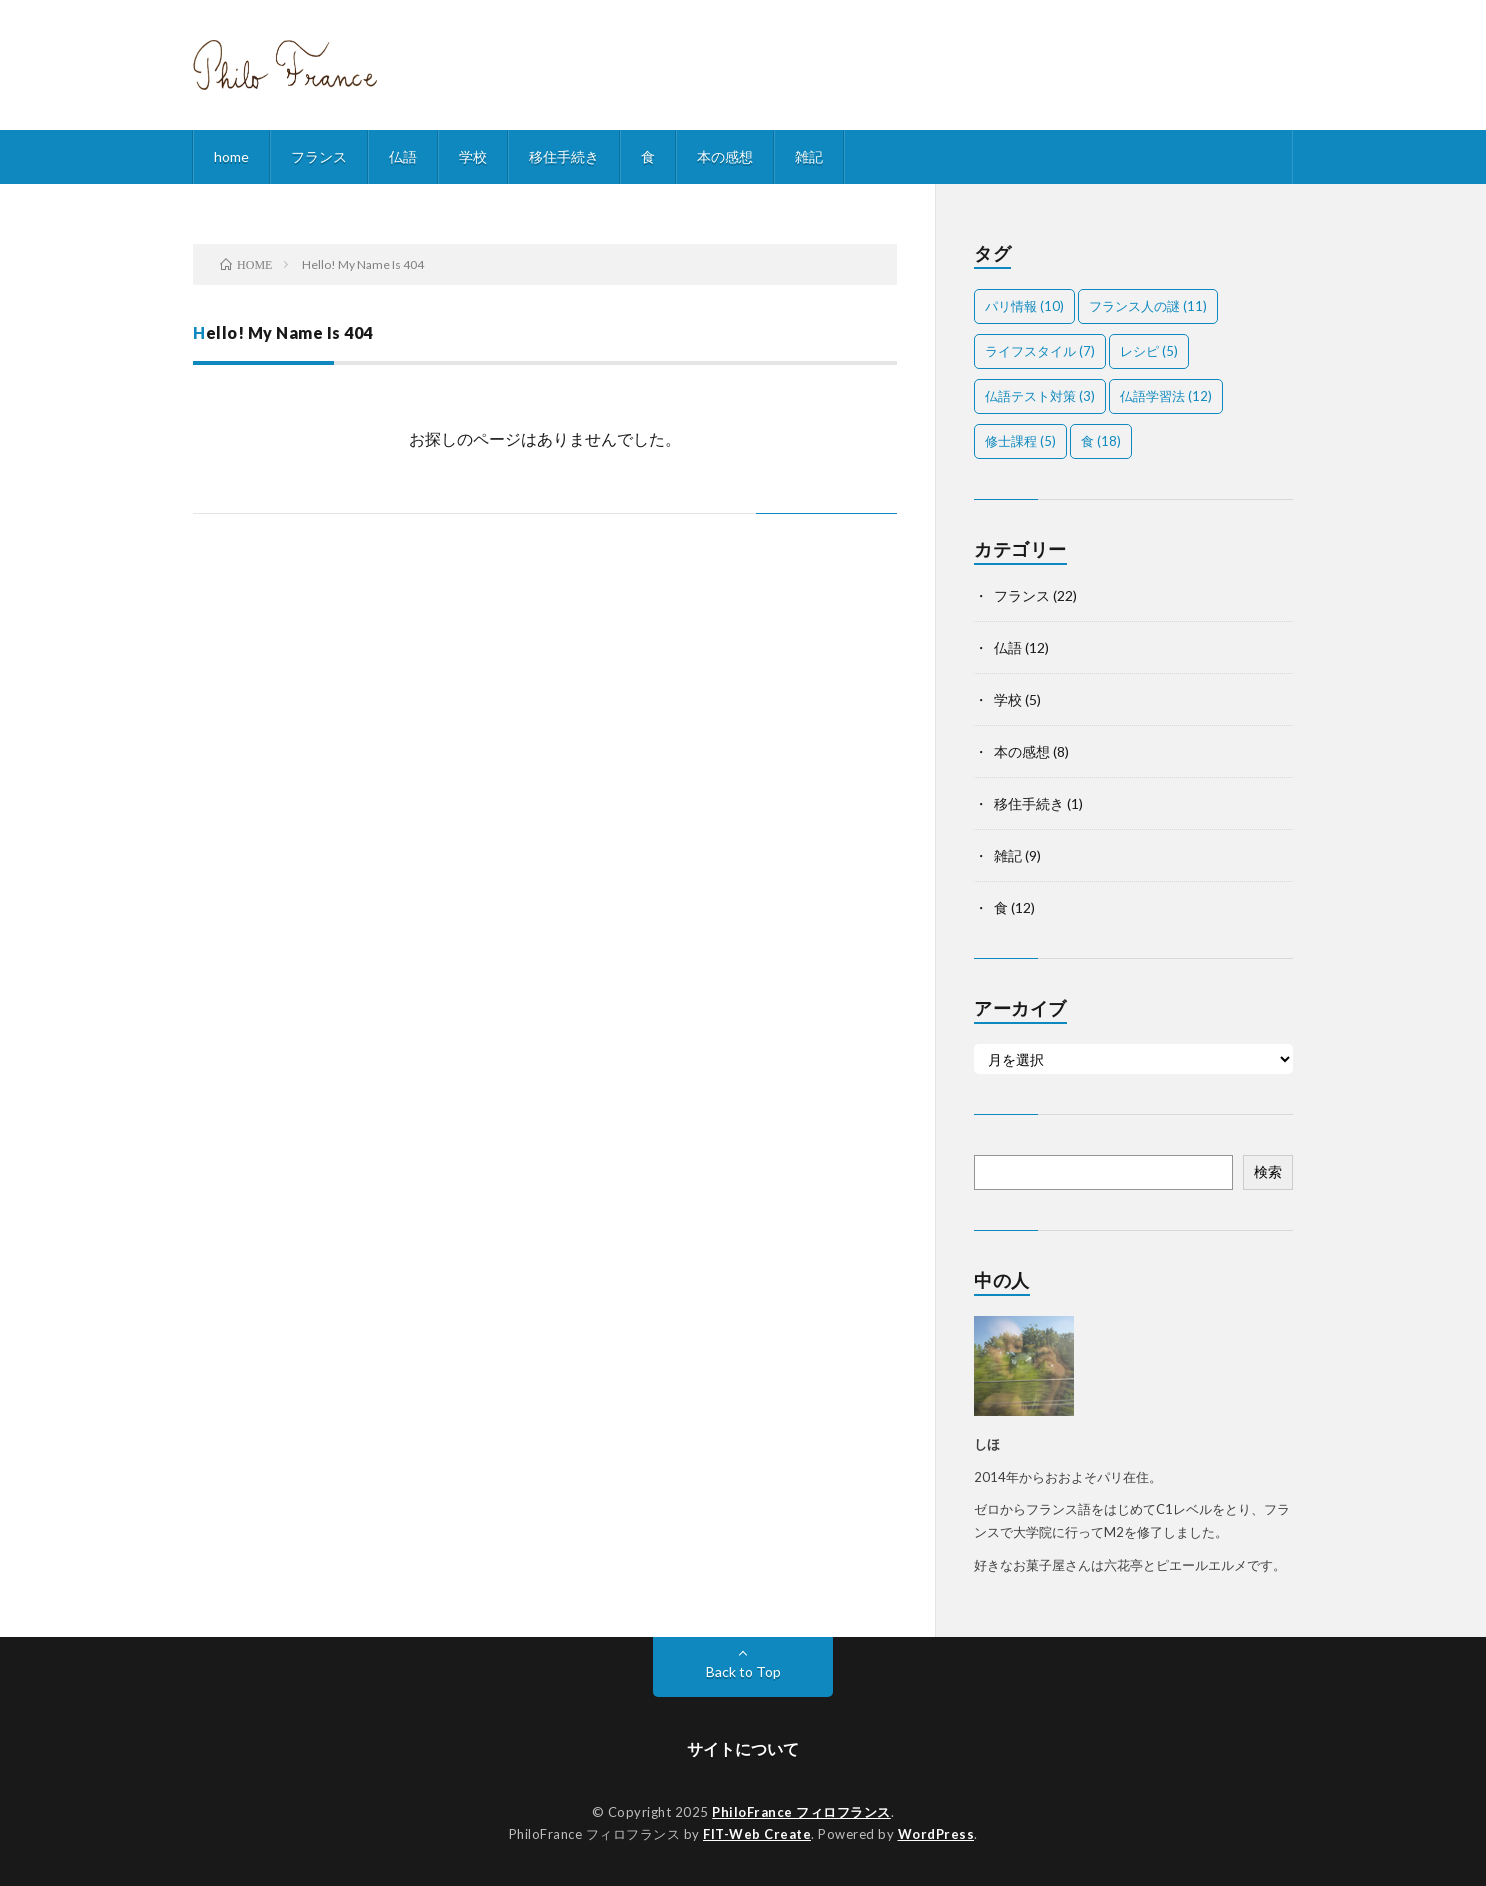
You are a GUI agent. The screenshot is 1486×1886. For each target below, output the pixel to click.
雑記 (809, 156)
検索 (1268, 1171)
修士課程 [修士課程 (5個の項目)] (1020, 441)
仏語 (403, 156)
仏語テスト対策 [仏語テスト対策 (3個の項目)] (1040, 396)
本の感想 (725, 156)
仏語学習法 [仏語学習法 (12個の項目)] (1166, 396)
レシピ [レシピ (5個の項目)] (1149, 351)
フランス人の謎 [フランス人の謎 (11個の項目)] (1148, 306)
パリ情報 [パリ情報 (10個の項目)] (1024, 306)
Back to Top (743, 1671)
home (231, 156)
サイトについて (743, 1748)
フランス (319, 156)
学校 (473, 156)
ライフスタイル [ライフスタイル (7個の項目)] (1040, 351)
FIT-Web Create (757, 1834)
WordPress (936, 1834)
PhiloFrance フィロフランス (801, 1812)
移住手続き (564, 156)
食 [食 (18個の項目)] (1101, 441)
